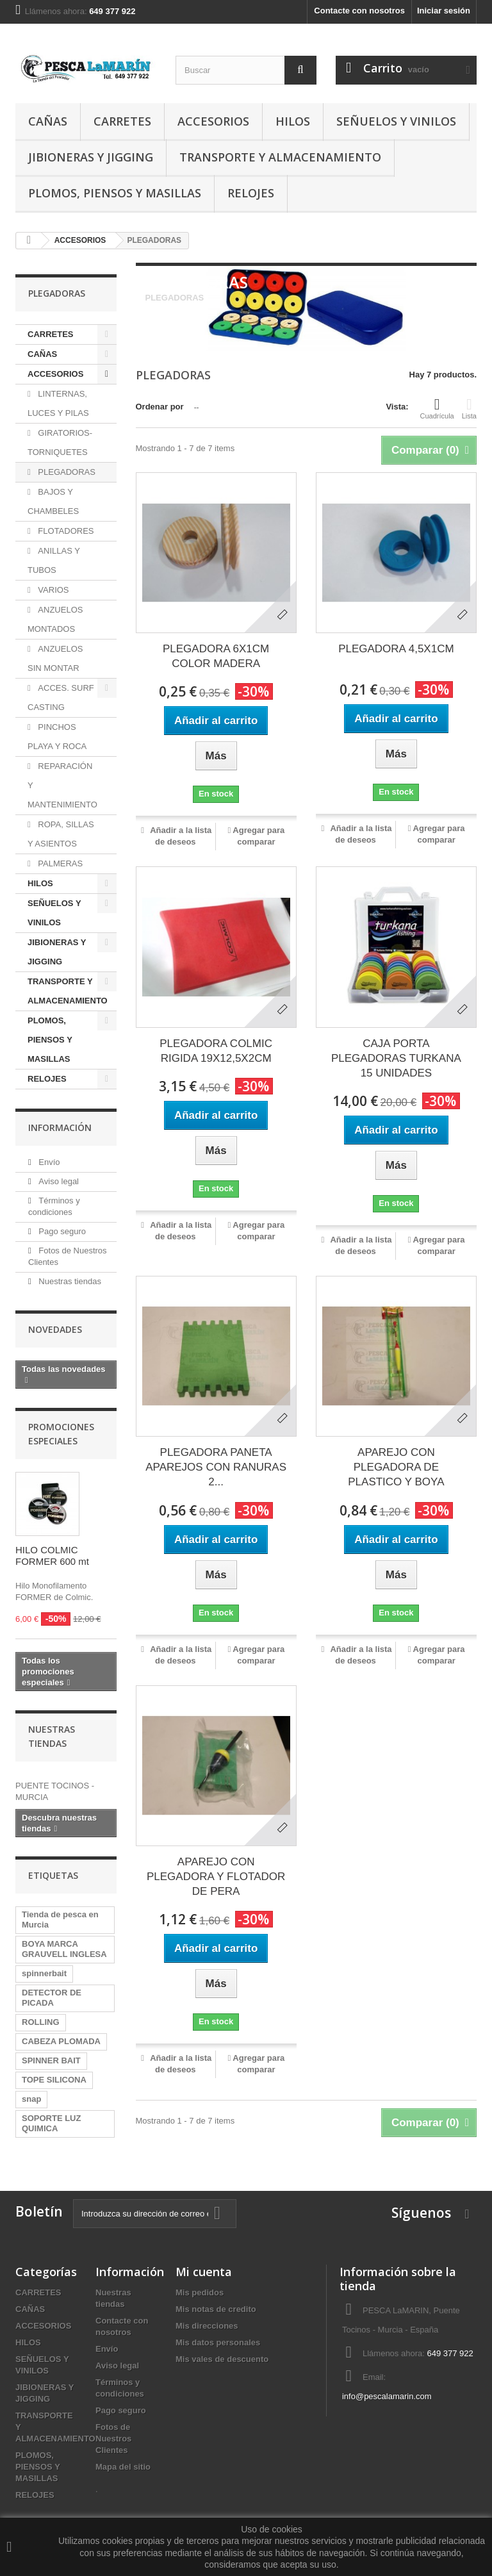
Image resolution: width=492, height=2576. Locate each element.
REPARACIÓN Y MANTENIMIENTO (62, 785)
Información (60, 1127)
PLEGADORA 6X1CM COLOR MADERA (216, 656)
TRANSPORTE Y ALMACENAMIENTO (280, 157)
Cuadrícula (437, 408)
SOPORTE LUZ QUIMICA (51, 2123)
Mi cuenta (204, 2271)
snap (31, 2099)
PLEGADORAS (65, 472)
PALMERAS (59, 863)
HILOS (292, 121)
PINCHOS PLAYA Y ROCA (57, 736)
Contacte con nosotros (359, 10)
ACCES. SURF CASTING (61, 697)
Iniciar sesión (443, 10)
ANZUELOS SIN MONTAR (55, 658)
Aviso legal (58, 1181)
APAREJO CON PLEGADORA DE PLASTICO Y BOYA (396, 1467)
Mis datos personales (218, 2342)
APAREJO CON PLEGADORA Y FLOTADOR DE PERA (216, 1876)
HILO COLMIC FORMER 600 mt (52, 1555)
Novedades (55, 1329)
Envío (48, 1162)
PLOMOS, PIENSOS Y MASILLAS (114, 193)
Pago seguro (61, 1231)
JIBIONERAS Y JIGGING (90, 157)
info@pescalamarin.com (387, 2396)
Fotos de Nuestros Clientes (113, 2438)
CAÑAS (47, 121)
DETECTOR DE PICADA (51, 1998)
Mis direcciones (207, 2326)
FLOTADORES (65, 531)
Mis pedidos (200, 2292)
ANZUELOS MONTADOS (55, 619)
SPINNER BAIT (51, 2060)
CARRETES (122, 121)
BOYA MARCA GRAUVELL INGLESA (64, 1949)
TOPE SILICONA (54, 2080)
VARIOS (52, 590)
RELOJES (250, 193)
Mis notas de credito (216, 2309)
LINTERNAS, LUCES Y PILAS (58, 403)
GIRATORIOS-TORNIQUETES (60, 442)
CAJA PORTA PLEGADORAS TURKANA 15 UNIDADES (396, 1058)
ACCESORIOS (213, 121)
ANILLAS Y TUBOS (54, 560)
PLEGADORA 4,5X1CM (396, 649)
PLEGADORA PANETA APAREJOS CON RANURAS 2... (215, 1467)
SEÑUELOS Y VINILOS (396, 121)
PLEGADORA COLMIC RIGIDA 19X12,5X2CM (216, 1050)
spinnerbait (44, 1973)
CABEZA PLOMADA (61, 2041)
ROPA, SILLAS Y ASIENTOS (61, 834)
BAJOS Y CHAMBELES (53, 501)
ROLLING (41, 2022)
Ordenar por (160, 406)
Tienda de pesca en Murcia (60, 1919)
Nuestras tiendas (69, 1281)
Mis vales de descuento (222, 2359)
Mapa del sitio (123, 2467)
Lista (469, 408)
